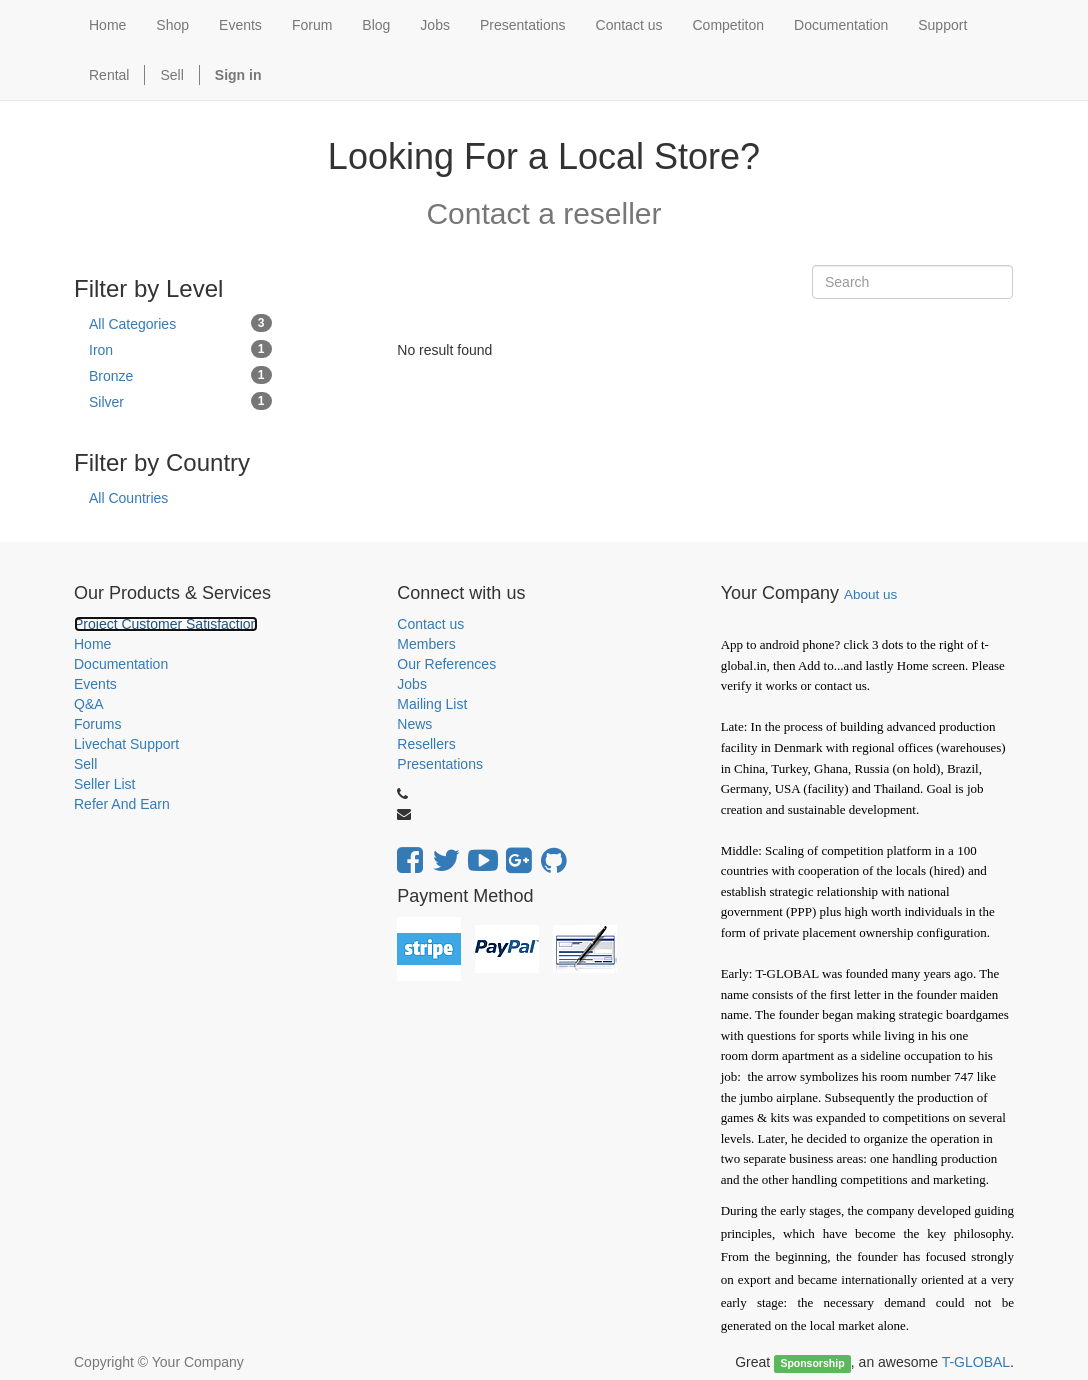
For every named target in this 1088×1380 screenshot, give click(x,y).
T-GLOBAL (976, 1362)
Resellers (426, 744)
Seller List (104, 784)
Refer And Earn (122, 804)
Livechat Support (126, 744)
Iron (180, 349)
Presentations (440, 764)
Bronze (180, 375)
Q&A (89, 704)
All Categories (180, 323)
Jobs (412, 684)
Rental (109, 75)
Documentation (121, 664)
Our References (446, 664)
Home (92, 644)
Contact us (430, 624)
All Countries (128, 498)
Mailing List (432, 704)
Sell (171, 75)
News (414, 724)
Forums (97, 724)
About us (870, 594)
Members (426, 644)
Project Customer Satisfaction (166, 624)
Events (95, 684)
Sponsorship (812, 1363)
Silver (180, 401)
